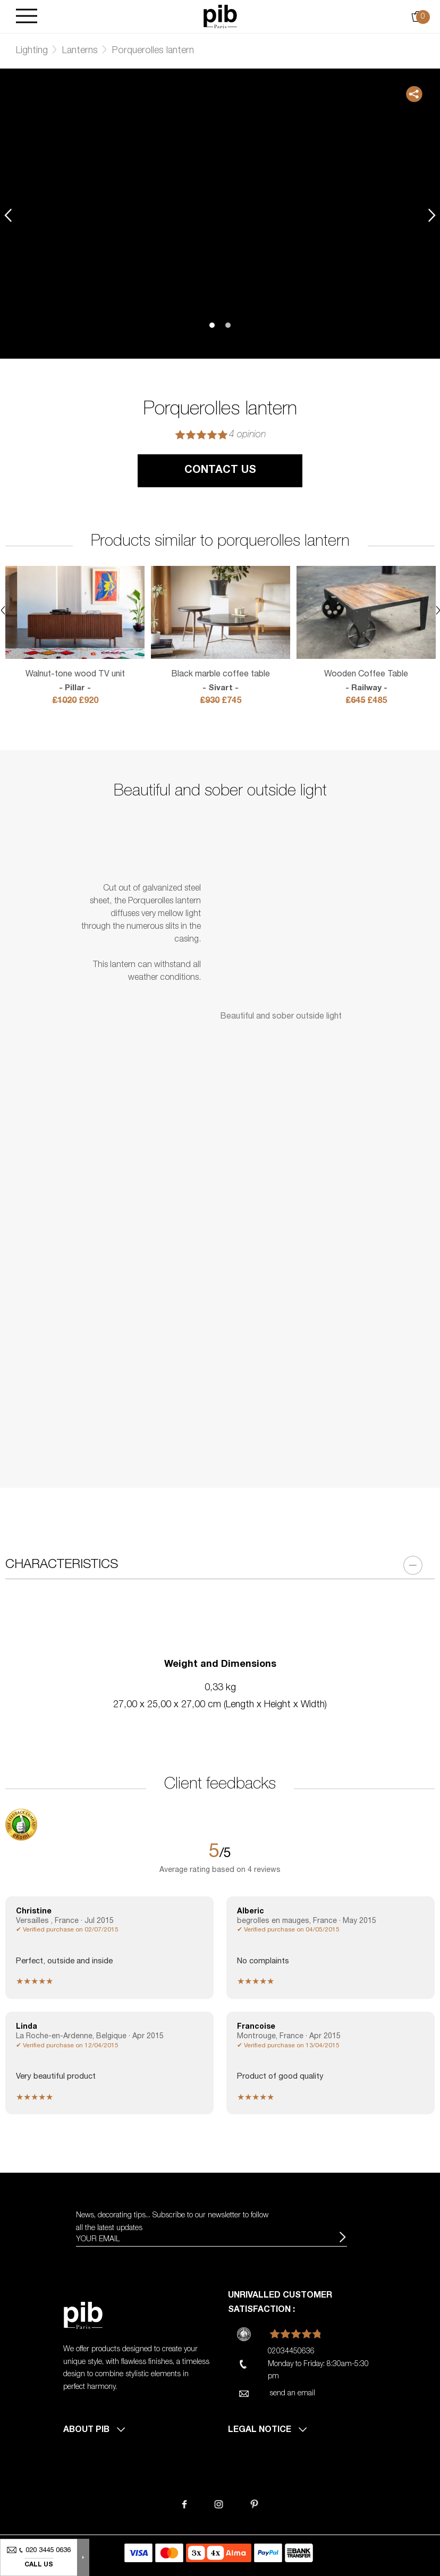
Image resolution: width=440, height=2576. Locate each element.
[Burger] (26, 16)
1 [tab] (212, 325)
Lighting (32, 51)
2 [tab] (228, 325)
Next (432, 215)
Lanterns (80, 51)
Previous (8, 215)
